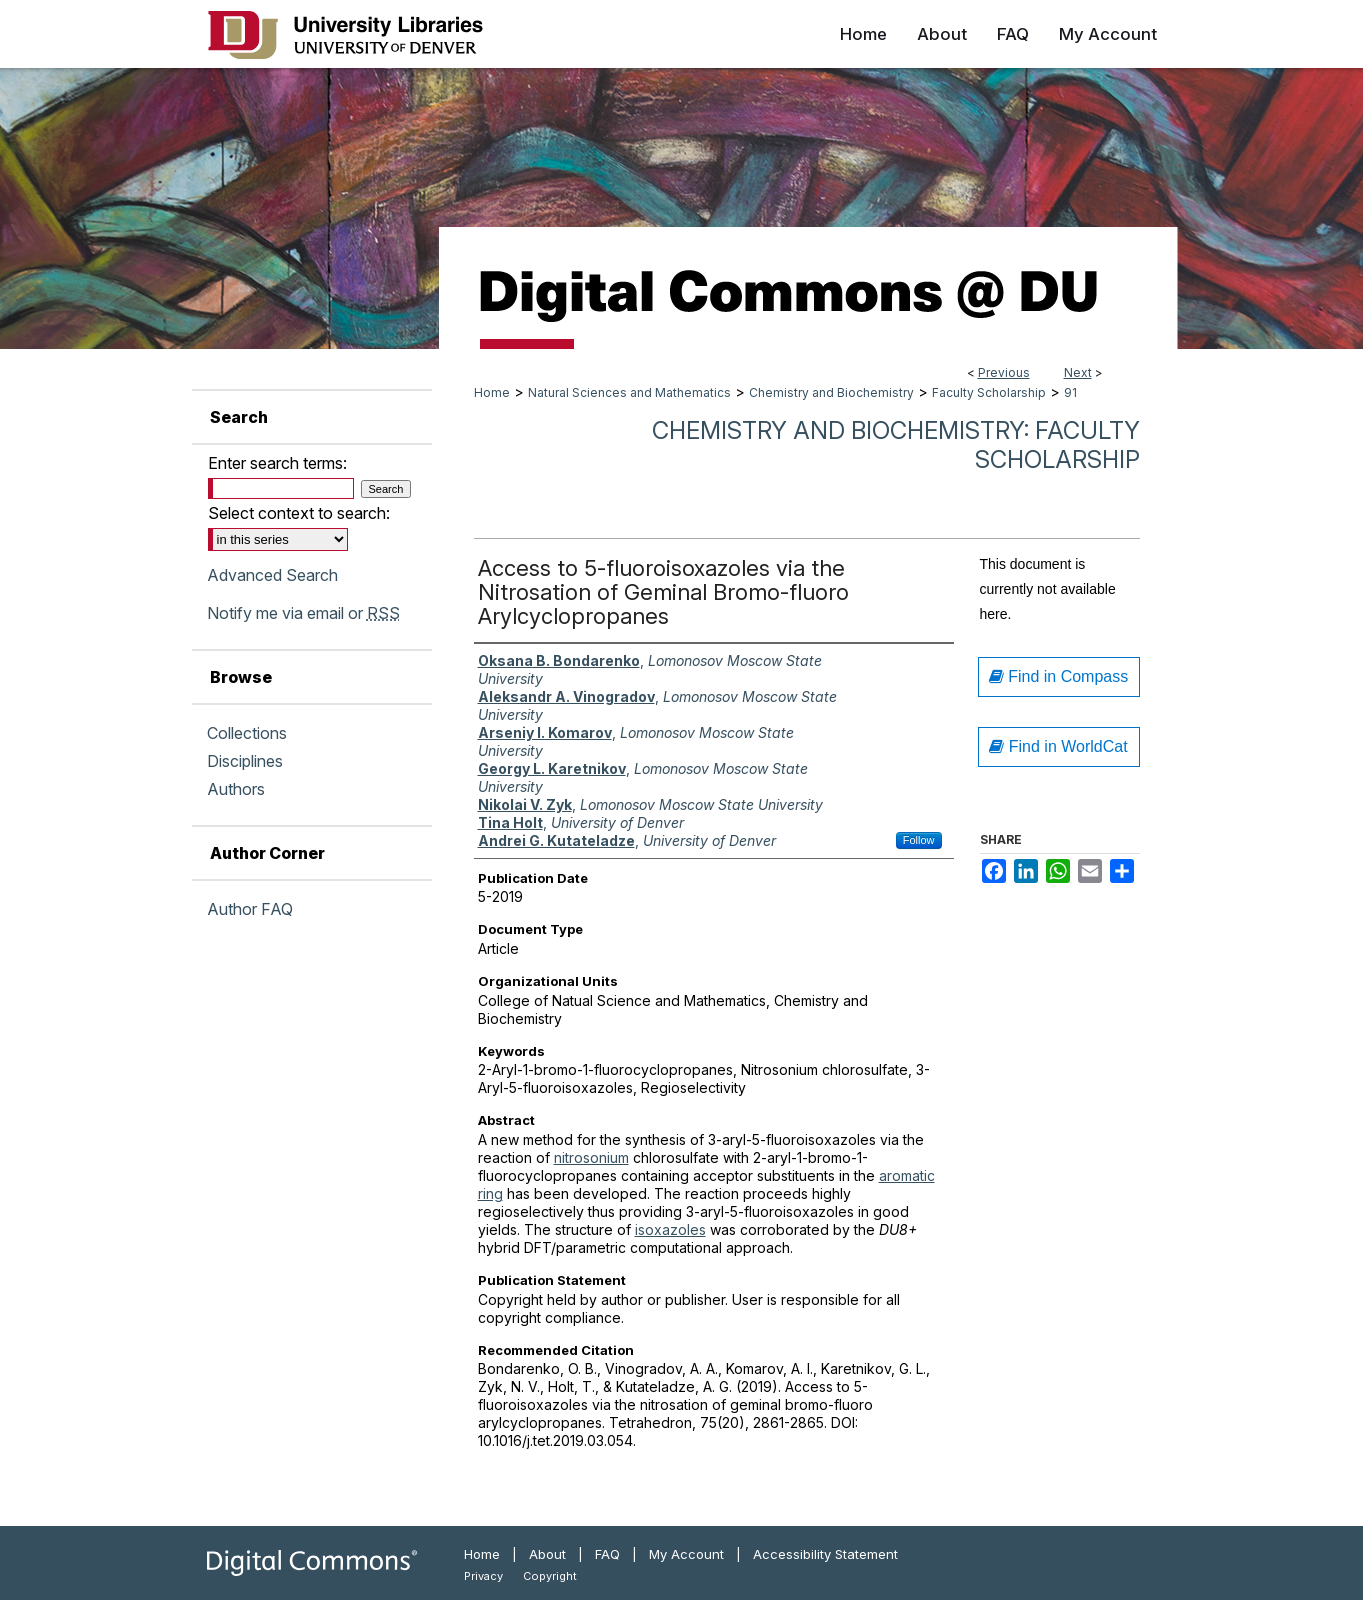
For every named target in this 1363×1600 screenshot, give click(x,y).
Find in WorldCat (1058, 746)
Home (492, 392)
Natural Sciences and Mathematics (629, 392)
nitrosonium (591, 1157)
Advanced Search (272, 575)
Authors (236, 789)
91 (1070, 392)
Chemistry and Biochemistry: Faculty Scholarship (896, 445)
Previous (1004, 372)
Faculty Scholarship (989, 392)
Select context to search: (299, 513)
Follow (919, 840)
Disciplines (245, 761)
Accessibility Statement (825, 1554)
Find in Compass (1059, 676)
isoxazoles (670, 1229)
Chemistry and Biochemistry (831, 392)
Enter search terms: (277, 463)
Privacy (483, 1576)
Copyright (550, 1576)
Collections (247, 733)
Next (1078, 372)
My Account (686, 1554)
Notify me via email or (303, 613)
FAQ (607, 1554)
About (547, 1554)
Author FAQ (250, 909)
